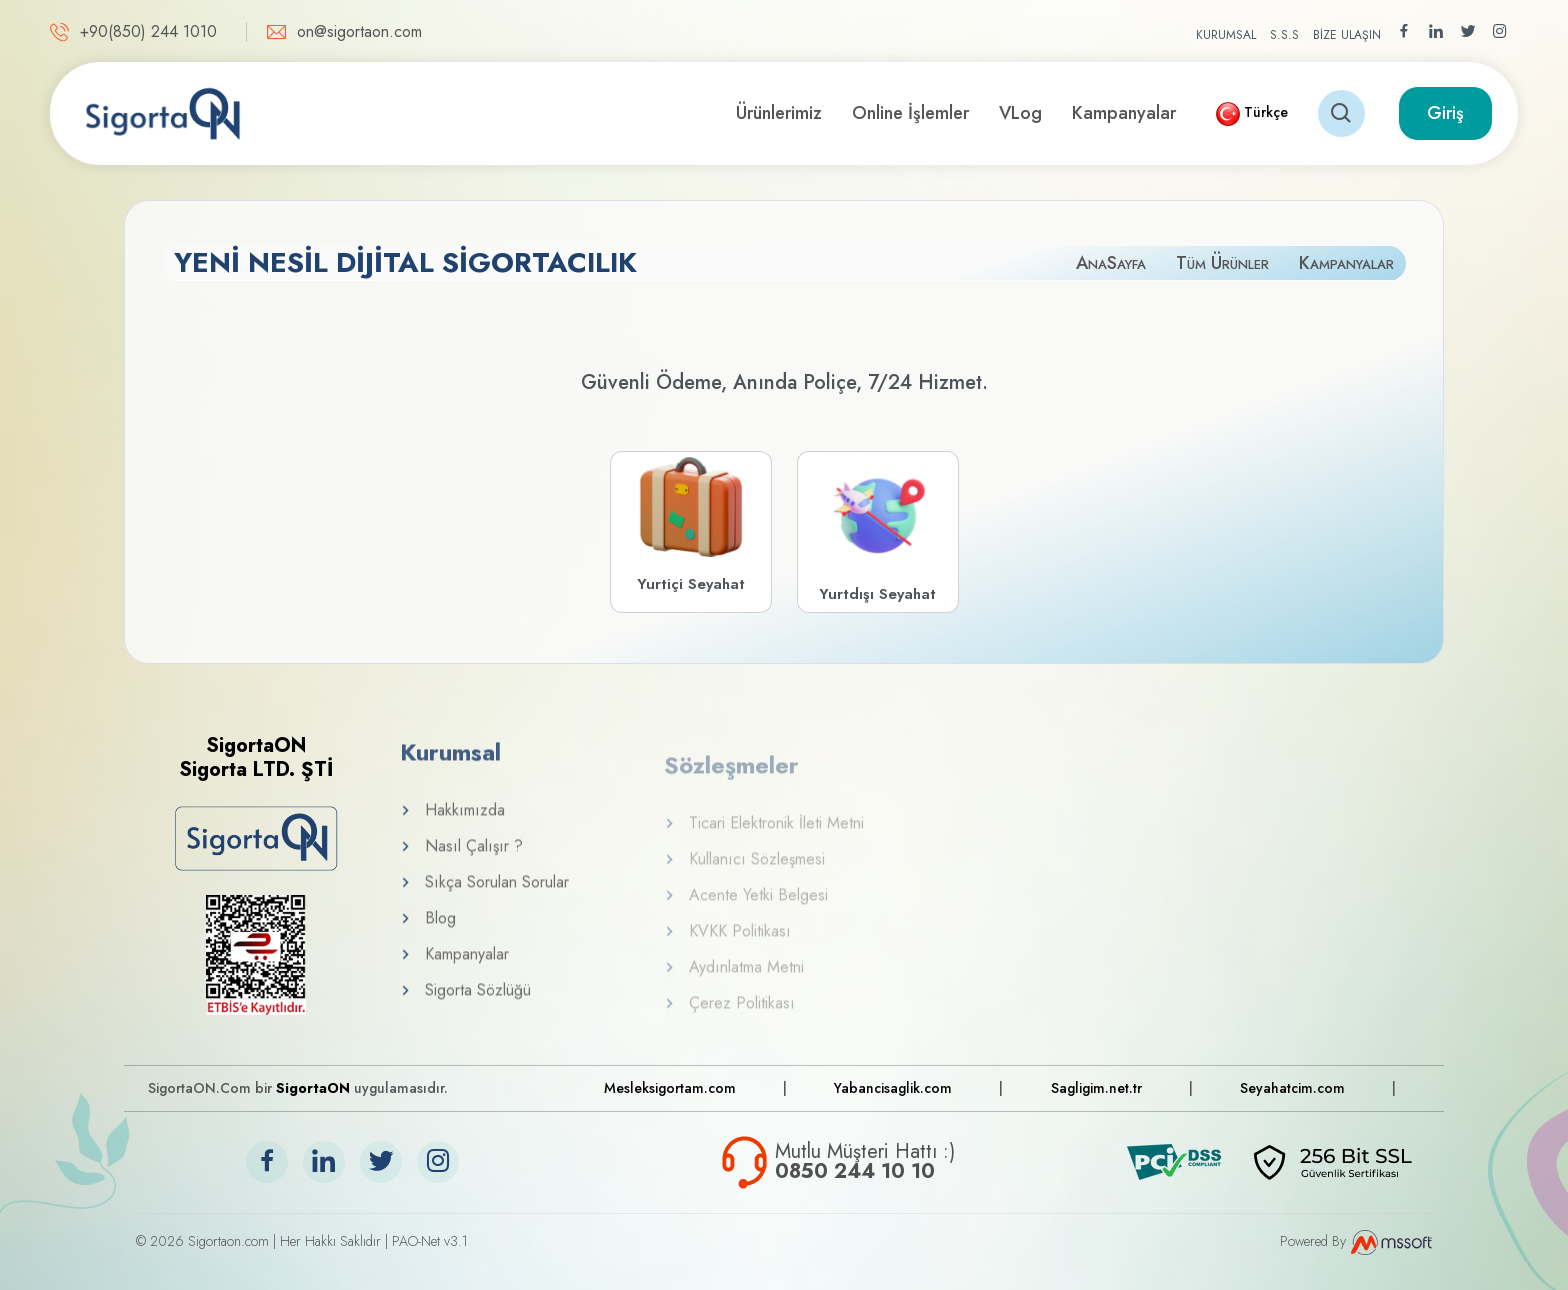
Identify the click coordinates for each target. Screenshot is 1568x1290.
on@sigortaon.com (359, 31)
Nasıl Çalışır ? (461, 862)
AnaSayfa (1111, 263)
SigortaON (313, 1088)
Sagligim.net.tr (1096, 1088)
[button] (1252, 114)
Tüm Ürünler (1222, 263)
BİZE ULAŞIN (1347, 35)
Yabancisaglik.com (893, 1088)
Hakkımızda (452, 826)
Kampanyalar (1124, 113)
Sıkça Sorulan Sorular (484, 898)
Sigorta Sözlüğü (465, 1006)
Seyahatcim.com (1292, 1088)
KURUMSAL (1226, 35)
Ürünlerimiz (779, 113)
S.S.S (1284, 35)
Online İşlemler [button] (910, 113)
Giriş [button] (1445, 113)
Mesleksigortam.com (670, 1088)
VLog (1020, 113)
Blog (428, 934)
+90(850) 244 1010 (148, 31)
